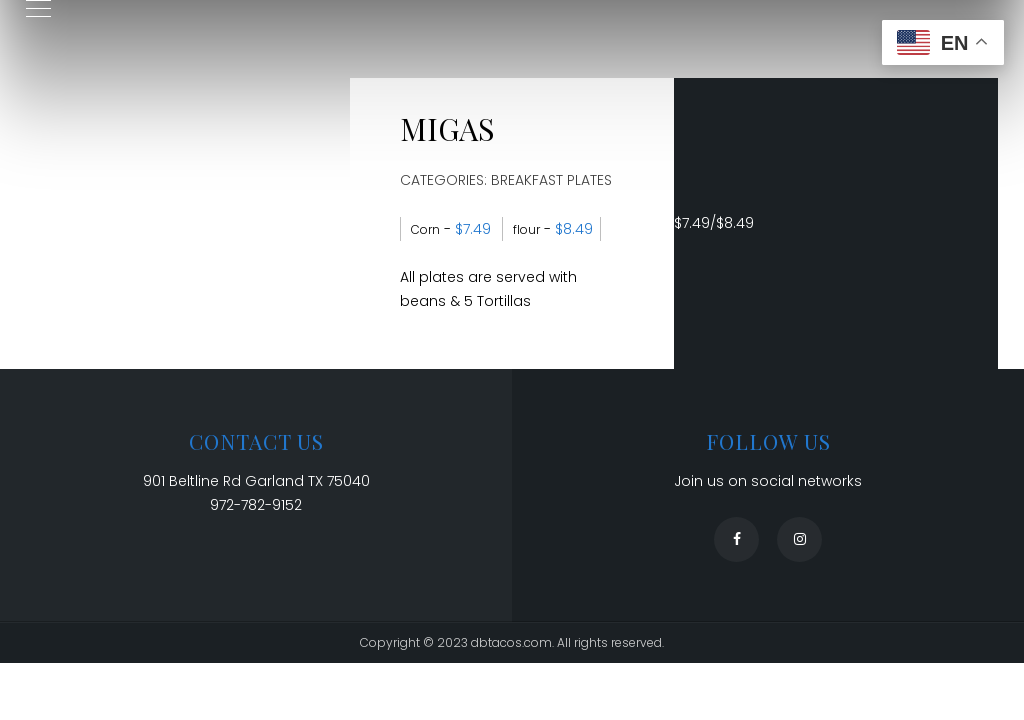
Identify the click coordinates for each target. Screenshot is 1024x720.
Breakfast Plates (551, 180)
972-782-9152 (256, 505)
